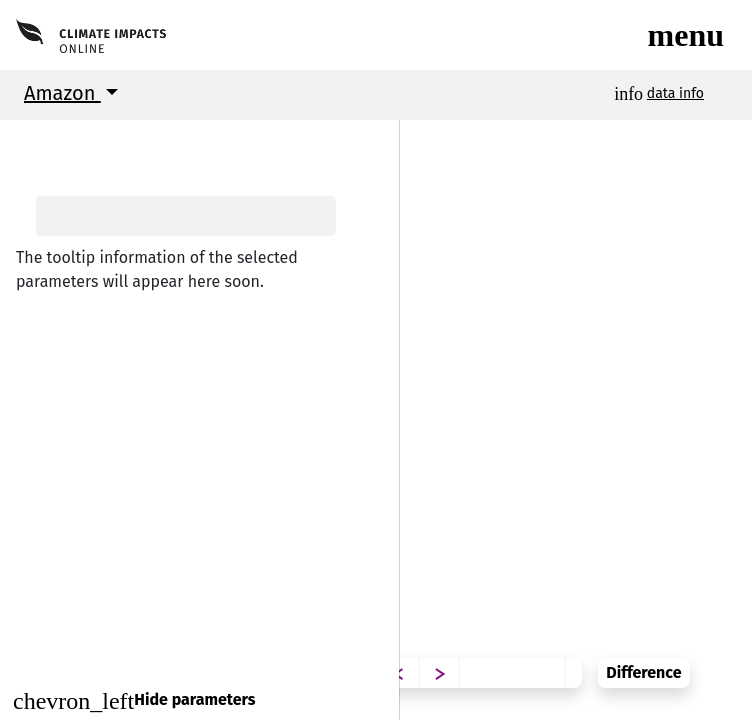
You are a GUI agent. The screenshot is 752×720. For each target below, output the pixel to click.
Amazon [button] (62, 93)
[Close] (199, 700)
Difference (690, 657)
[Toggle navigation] (686, 35)
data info (675, 93)
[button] (30, 139)
